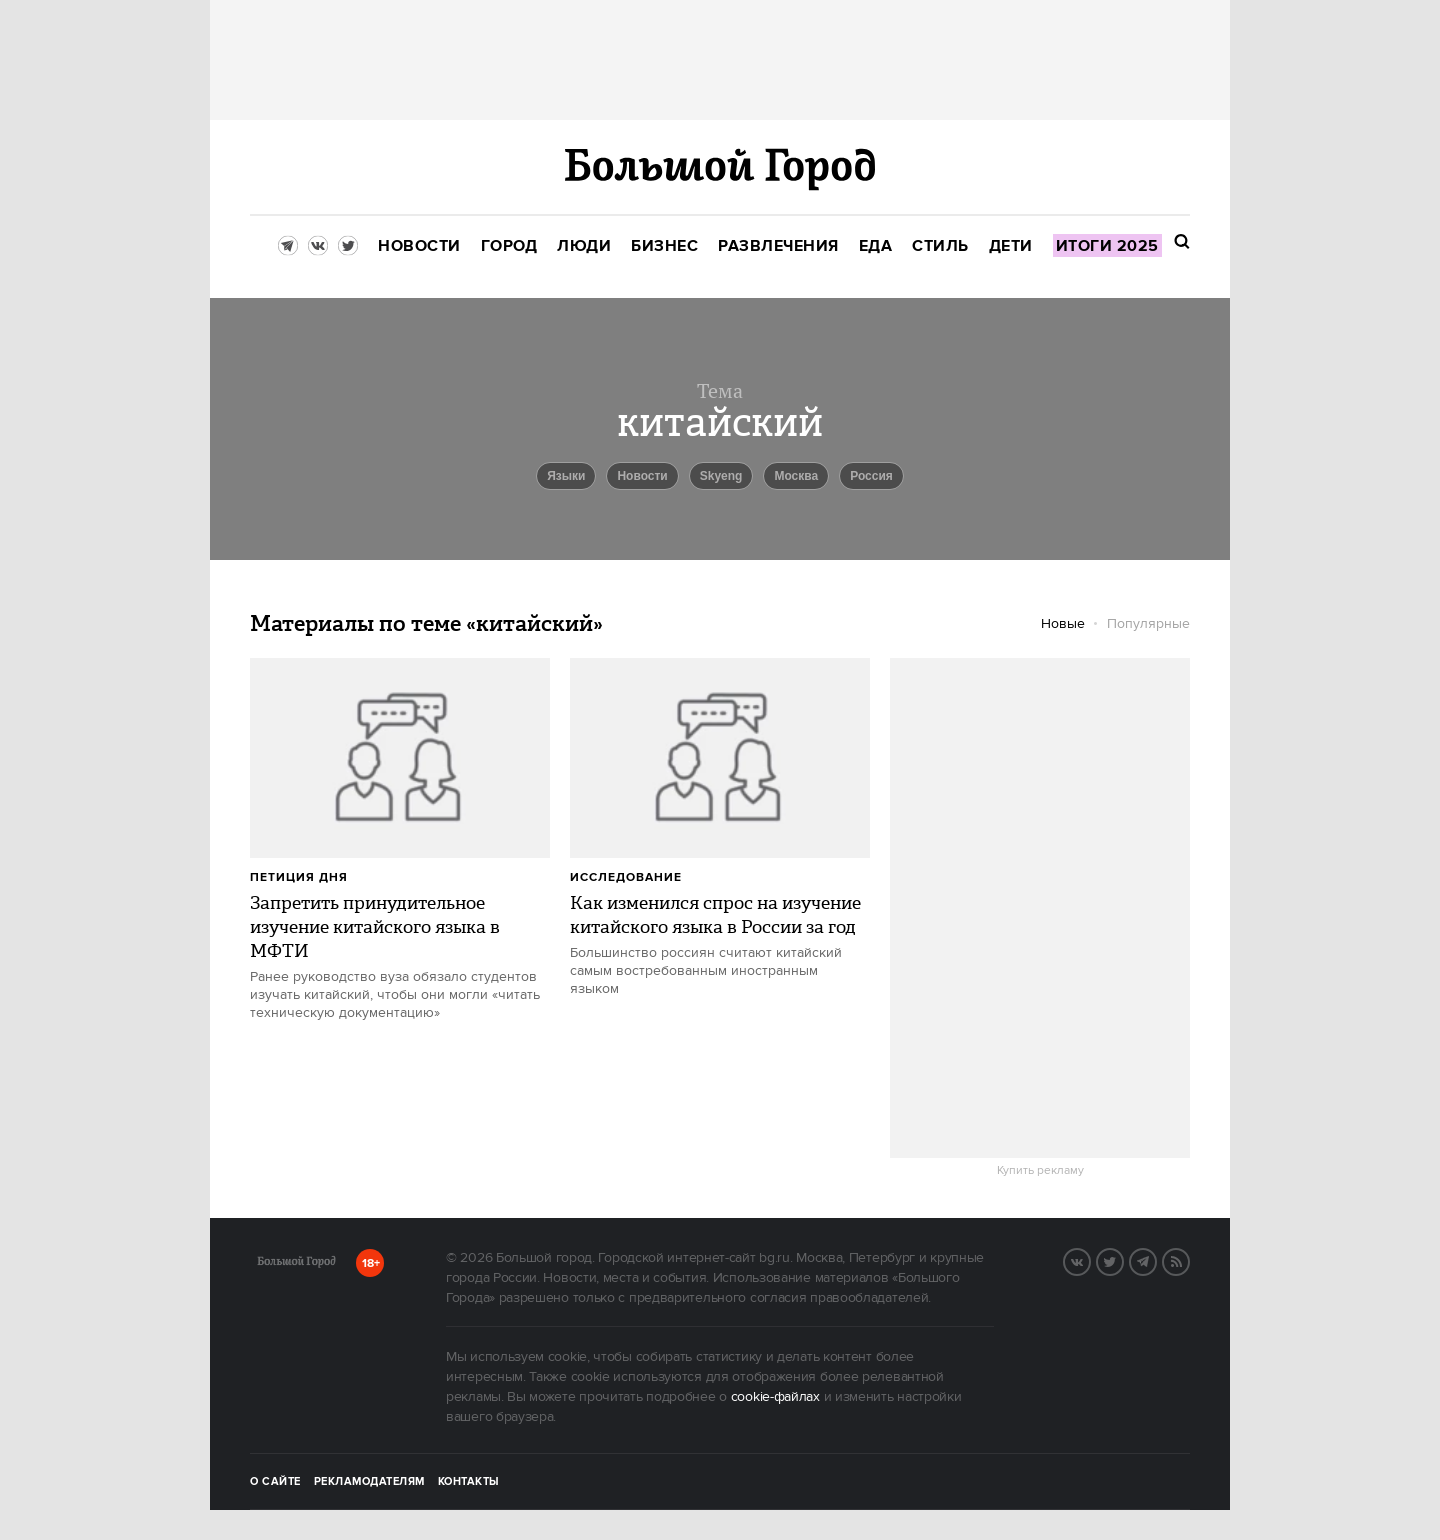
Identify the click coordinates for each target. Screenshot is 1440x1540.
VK (1090, 1260)
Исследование (626, 877)
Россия (871, 476)
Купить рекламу (1040, 1171)
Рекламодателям (369, 1482)
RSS (1189, 1260)
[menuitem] (419, 246)
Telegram (1156, 1260)
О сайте (275, 1482)
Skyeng (721, 476)
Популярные (1148, 624)
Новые (1063, 624)
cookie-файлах (775, 1397)
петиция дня (299, 877)
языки (566, 476)
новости (642, 476)
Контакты (469, 1482)
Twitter (1123, 1260)
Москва (796, 476)
